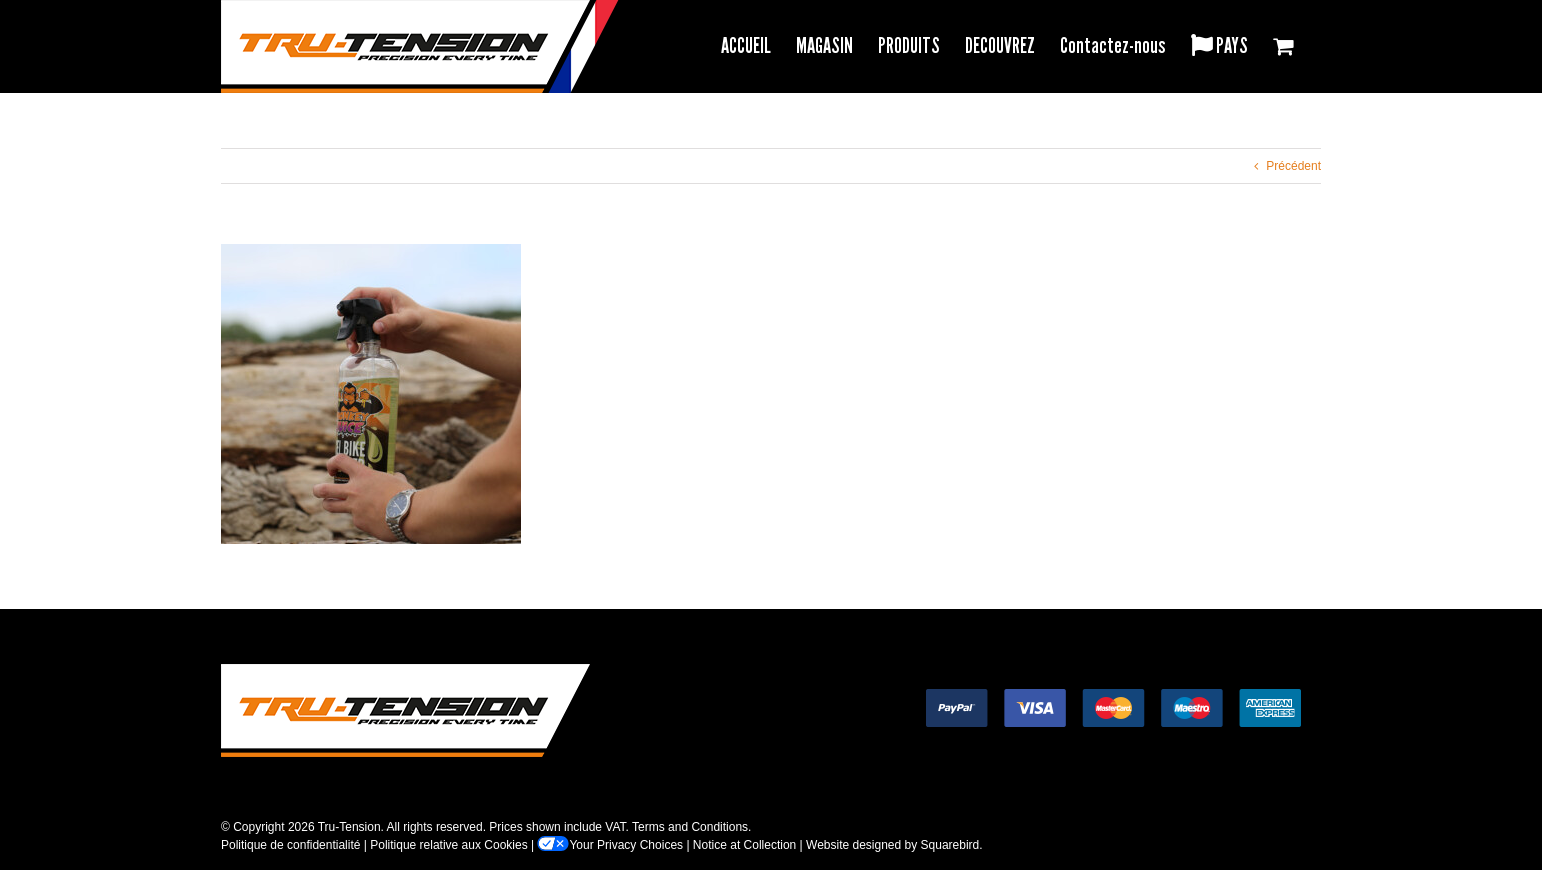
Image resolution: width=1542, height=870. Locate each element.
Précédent (1293, 166)
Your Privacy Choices (610, 845)
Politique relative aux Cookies (448, 845)
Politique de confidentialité (290, 845)
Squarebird (950, 845)
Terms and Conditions (690, 827)
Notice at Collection (744, 845)
